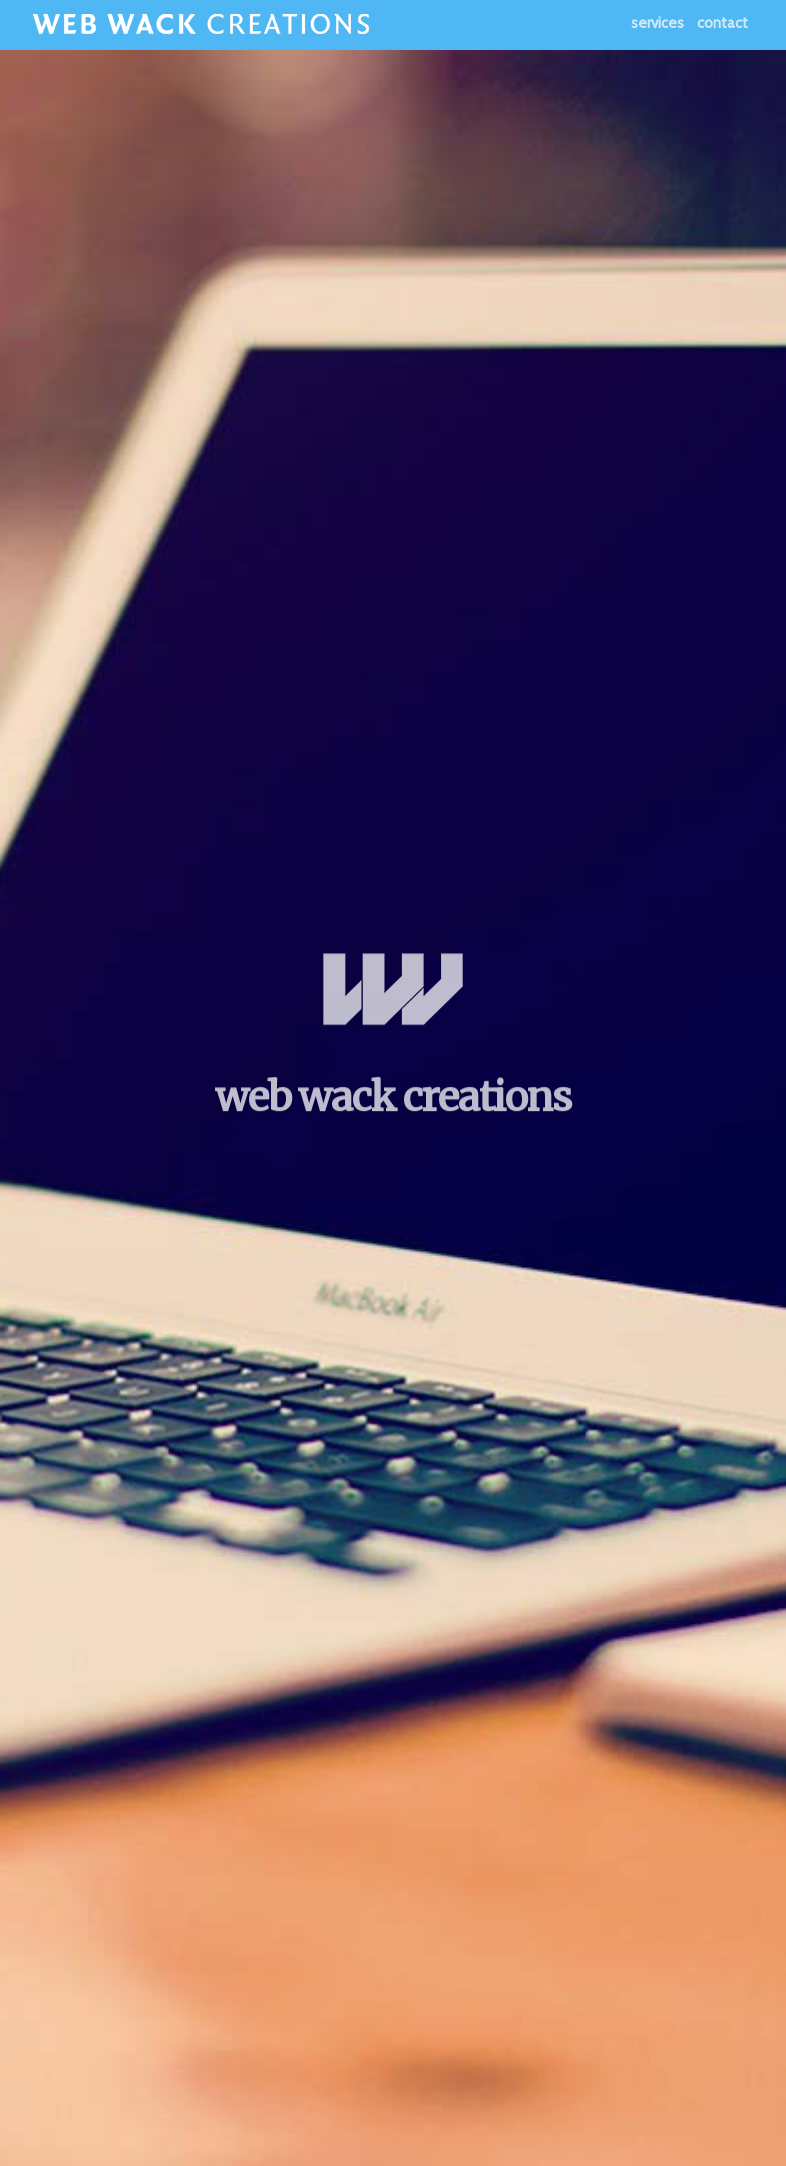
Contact (722, 23)
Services (657, 23)
